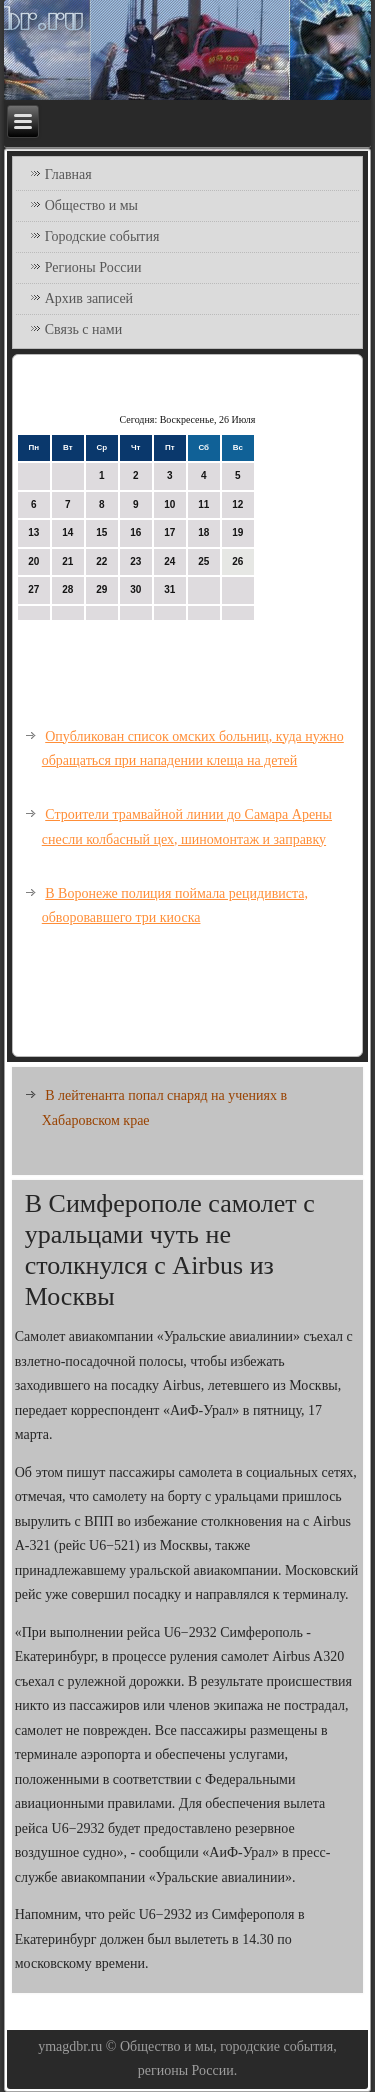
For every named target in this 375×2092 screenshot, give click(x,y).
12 (237, 504)
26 (237, 561)
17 (169, 532)
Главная (68, 174)
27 (33, 589)
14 (67, 532)
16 (135, 532)
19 (237, 532)
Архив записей (89, 298)
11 (203, 504)
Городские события (102, 236)
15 (101, 532)
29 (101, 589)
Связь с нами (83, 329)
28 (67, 589)
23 (135, 561)
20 (33, 561)
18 (203, 532)
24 (169, 561)
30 (135, 589)
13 (33, 532)
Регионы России (93, 267)
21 (67, 561)
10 (169, 504)
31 (169, 589)
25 (203, 561)
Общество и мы (91, 205)
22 (101, 561)
